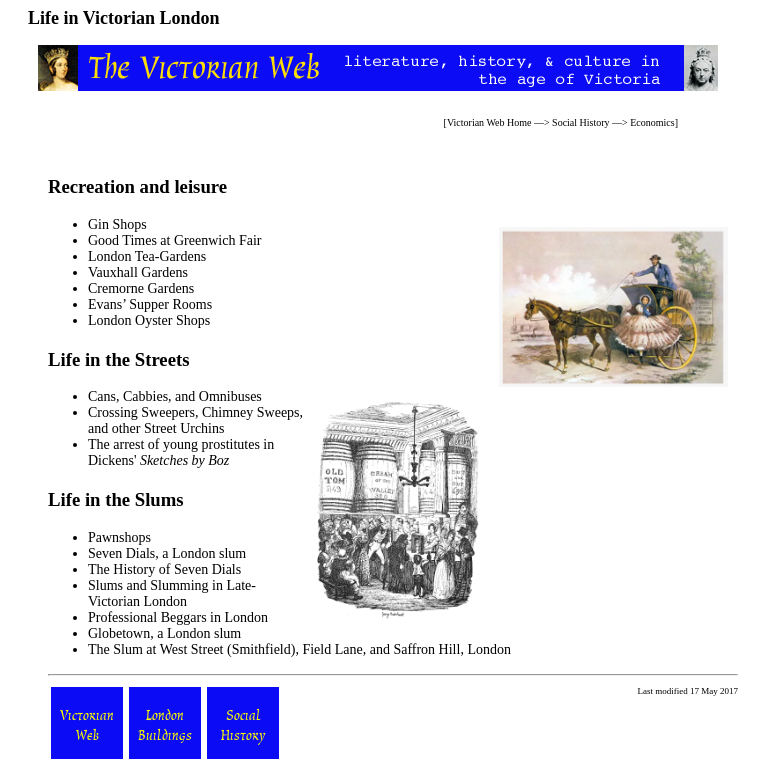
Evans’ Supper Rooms (150, 304)
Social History (581, 122)
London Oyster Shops (149, 320)
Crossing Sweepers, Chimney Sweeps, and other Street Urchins (195, 420)
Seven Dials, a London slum (167, 553)
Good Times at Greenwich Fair (174, 240)
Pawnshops (119, 537)
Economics (652, 122)
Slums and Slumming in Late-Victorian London (172, 593)
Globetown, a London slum (164, 633)
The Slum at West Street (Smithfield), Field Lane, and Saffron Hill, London (299, 649)
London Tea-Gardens (147, 256)
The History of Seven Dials (164, 569)
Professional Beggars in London (178, 617)
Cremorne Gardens (141, 288)
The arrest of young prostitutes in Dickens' (181, 452)
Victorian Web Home (489, 122)
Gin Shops (117, 224)
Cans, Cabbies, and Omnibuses (175, 396)
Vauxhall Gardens (138, 272)
